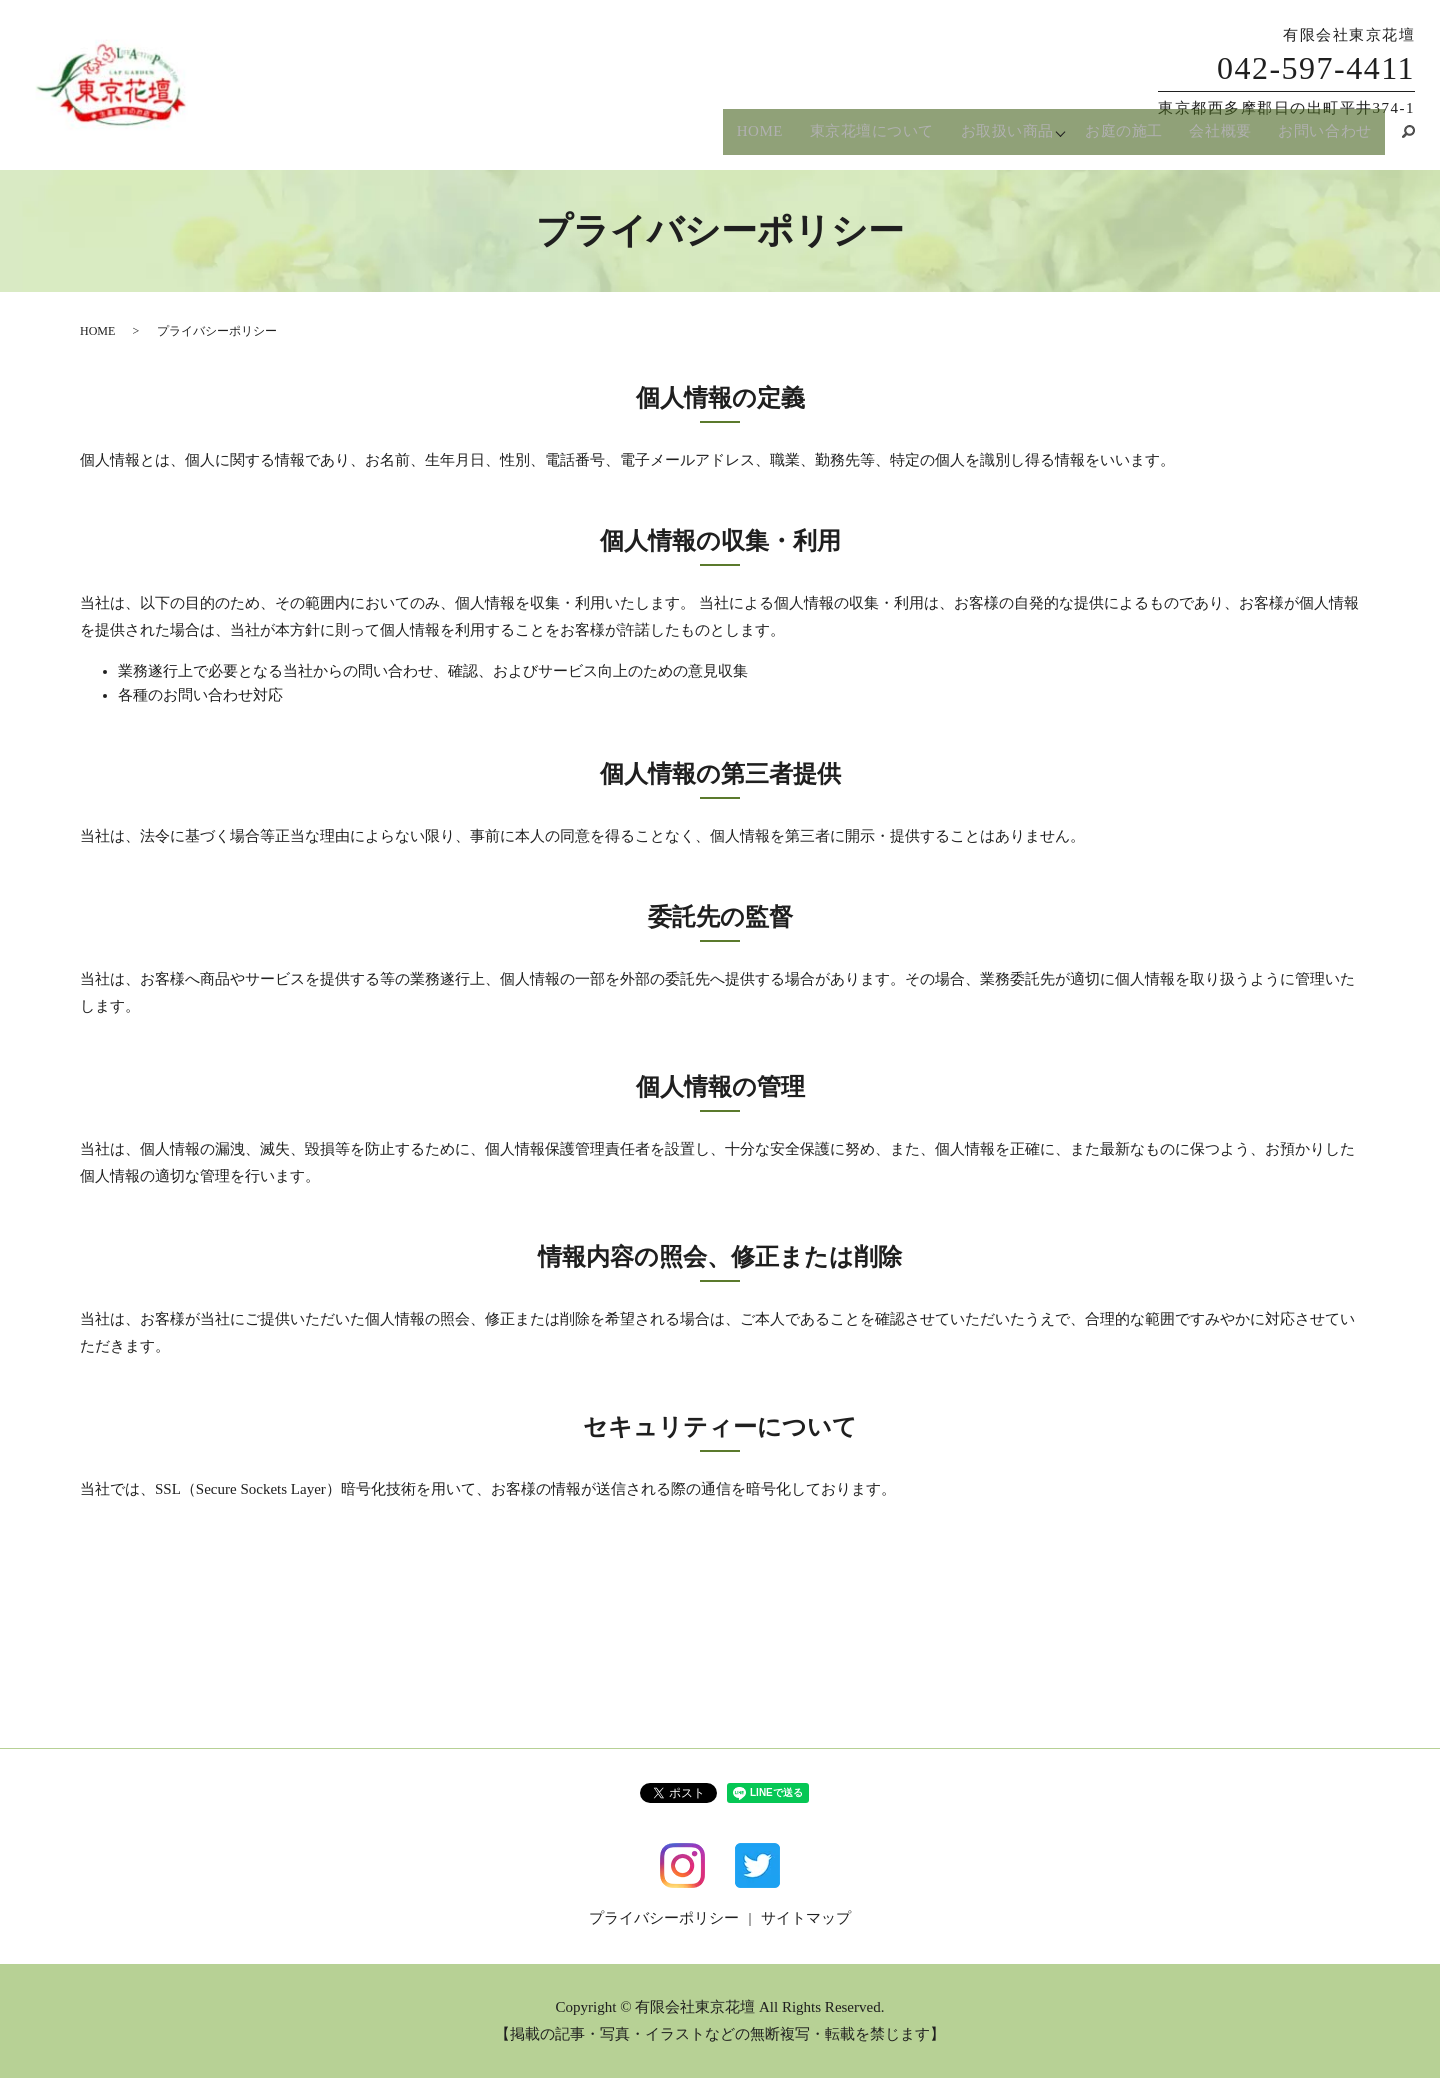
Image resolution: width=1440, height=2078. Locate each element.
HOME (754, 139)
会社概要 (1222, 139)
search (1400, 139)
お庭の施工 (1126, 139)
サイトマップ (806, 1918)
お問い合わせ (1325, 139)
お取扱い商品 (1002, 139)
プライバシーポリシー (664, 1918)
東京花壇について (866, 139)
